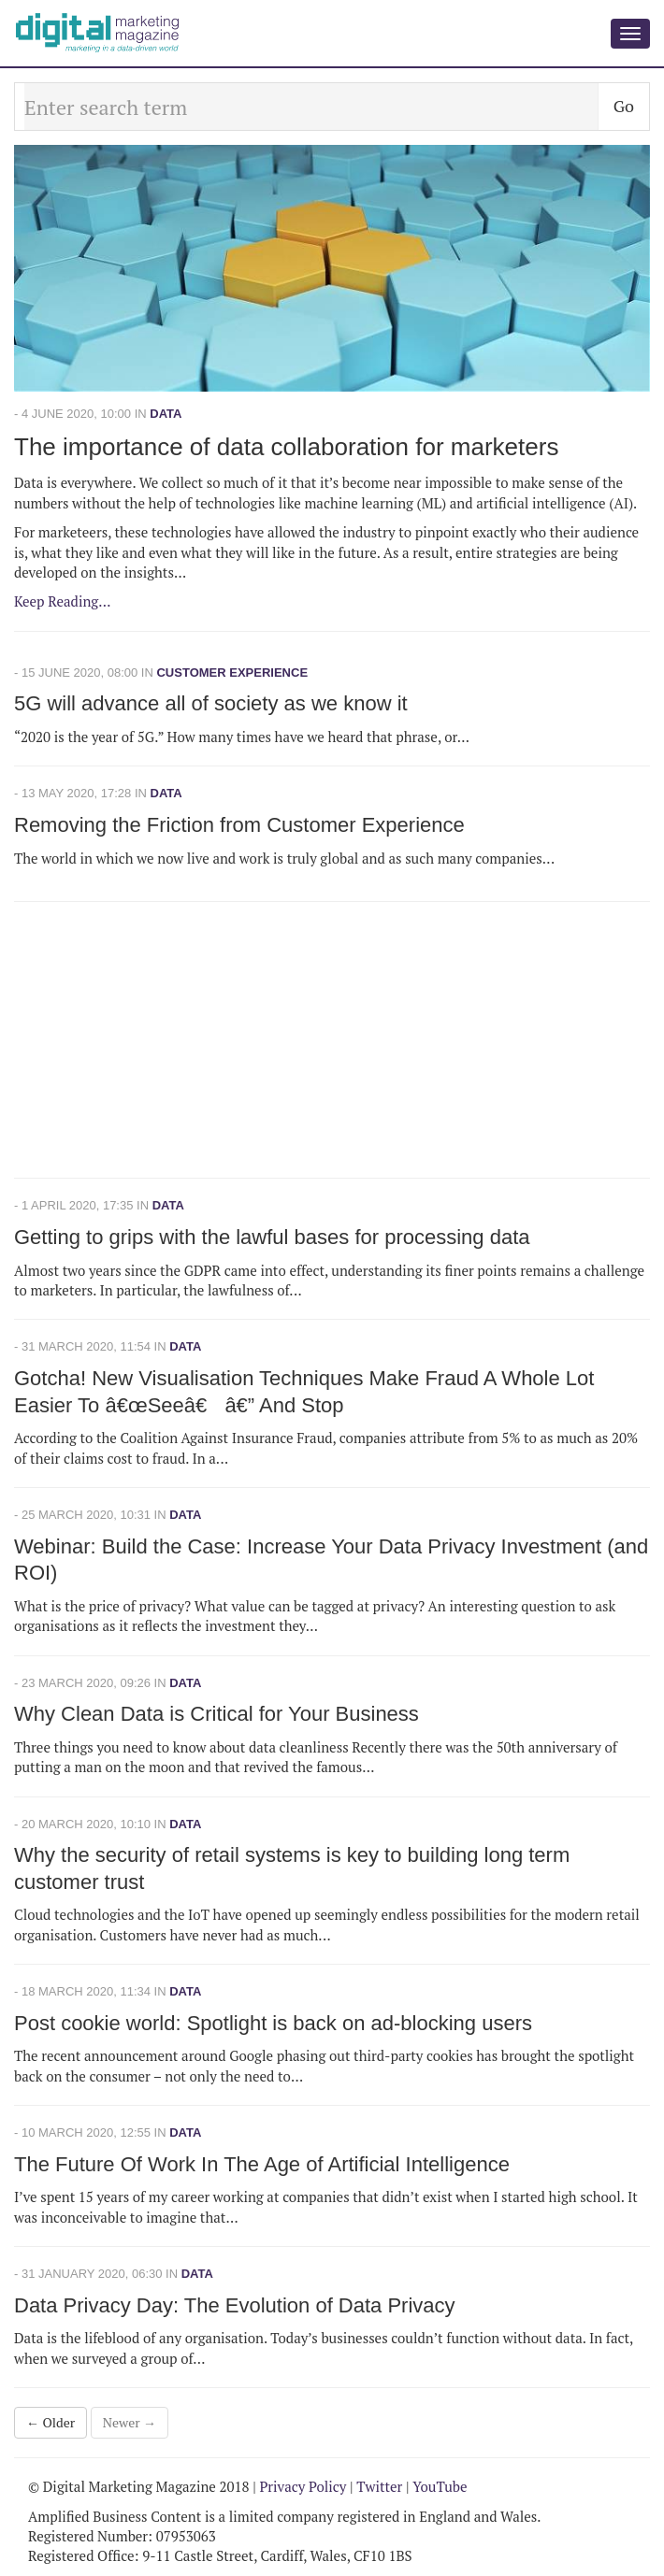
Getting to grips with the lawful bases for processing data (272, 1237)
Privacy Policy (302, 2486)
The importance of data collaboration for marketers (286, 447)
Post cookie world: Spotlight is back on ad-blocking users (273, 2023)
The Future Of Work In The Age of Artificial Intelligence (262, 2164)
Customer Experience (232, 672)
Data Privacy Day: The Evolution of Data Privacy (234, 2305)
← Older (50, 2422)
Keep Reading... (62, 601)
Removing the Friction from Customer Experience (239, 825)
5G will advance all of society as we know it (211, 703)
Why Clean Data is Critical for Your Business (216, 1713)
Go (623, 105)
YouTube (439, 2486)
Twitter (379, 2486)
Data (165, 414)
